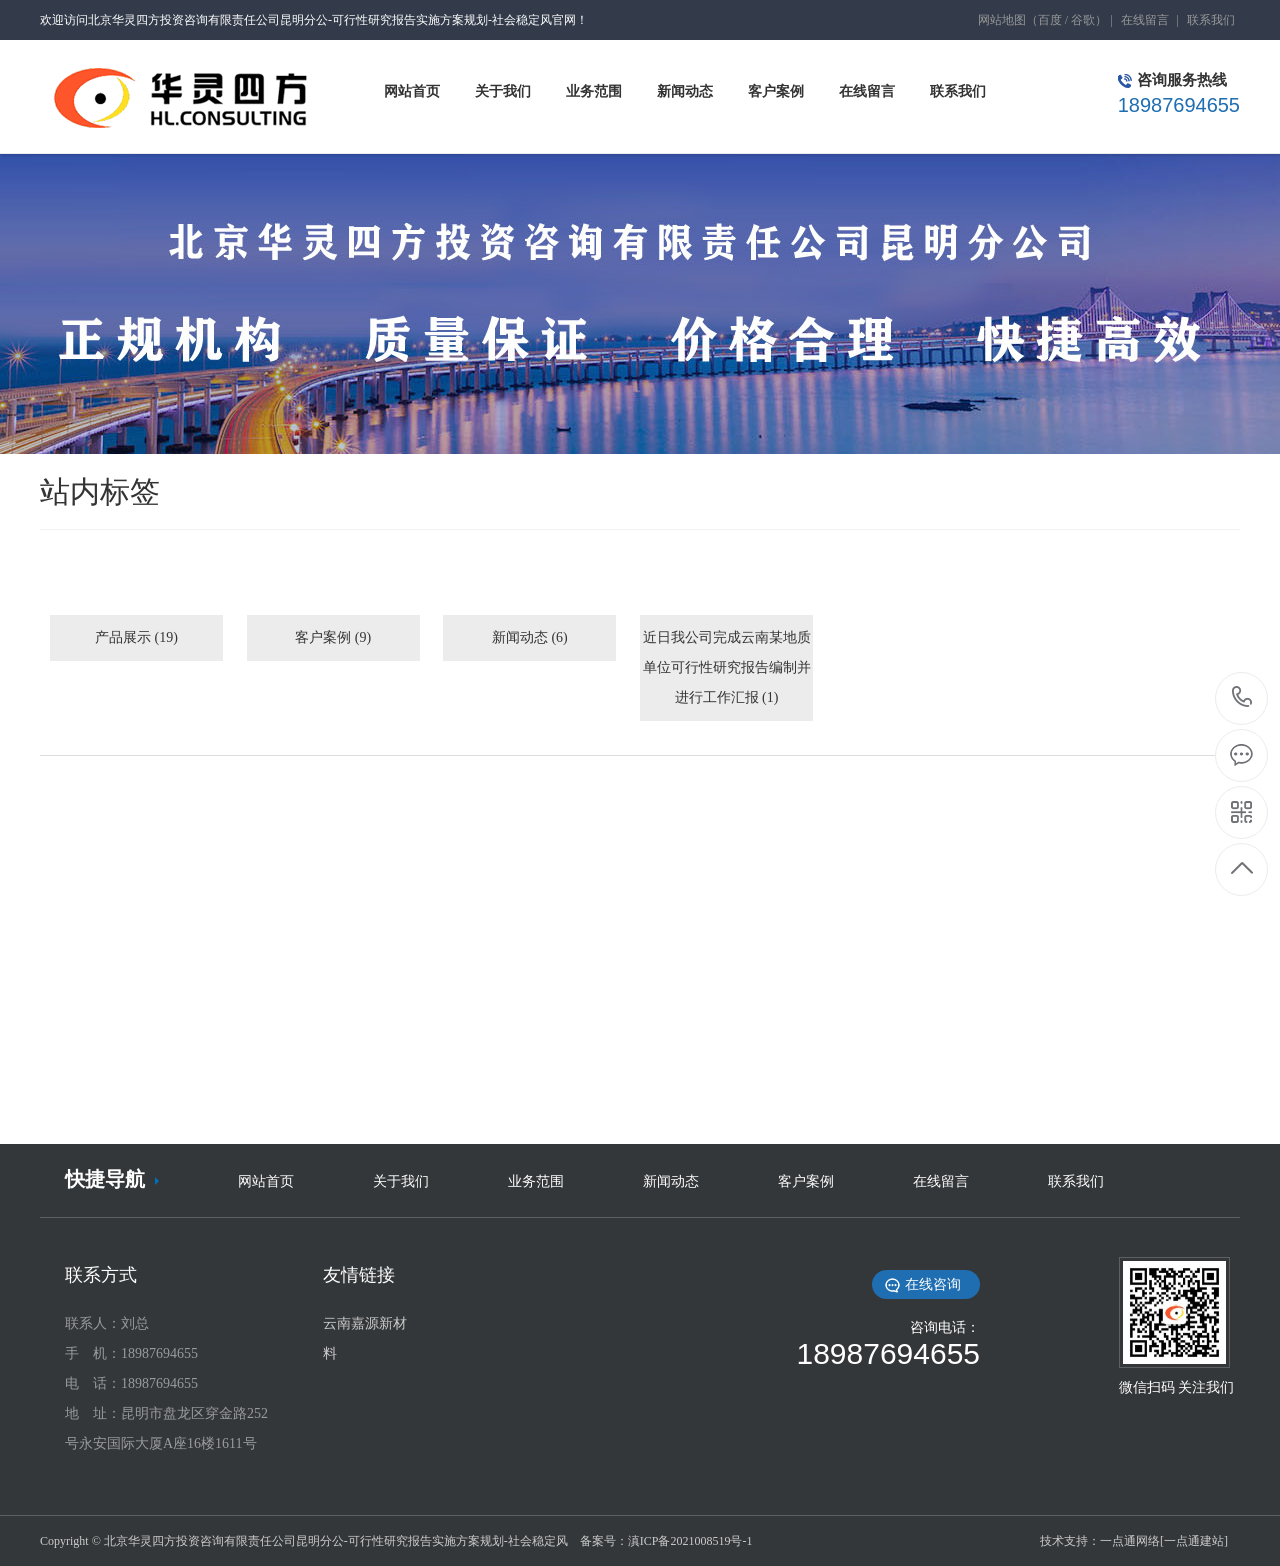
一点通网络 (1130, 1541)
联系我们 (1211, 20)
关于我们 (401, 1181)
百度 (1050, 20)
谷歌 (1083, 20)
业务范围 (536, 1181)
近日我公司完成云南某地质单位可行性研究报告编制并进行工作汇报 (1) (727, 667)
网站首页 (266, 1181)
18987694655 (1242, 697)
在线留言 (1145, 20)
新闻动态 (671, 1181)
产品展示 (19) (136, 637)
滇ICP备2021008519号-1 (690, 1541)
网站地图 (1002, 20)
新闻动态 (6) (530, 637)
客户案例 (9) (333, 637)
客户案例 (806, 1181)
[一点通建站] (1194, 1541)
